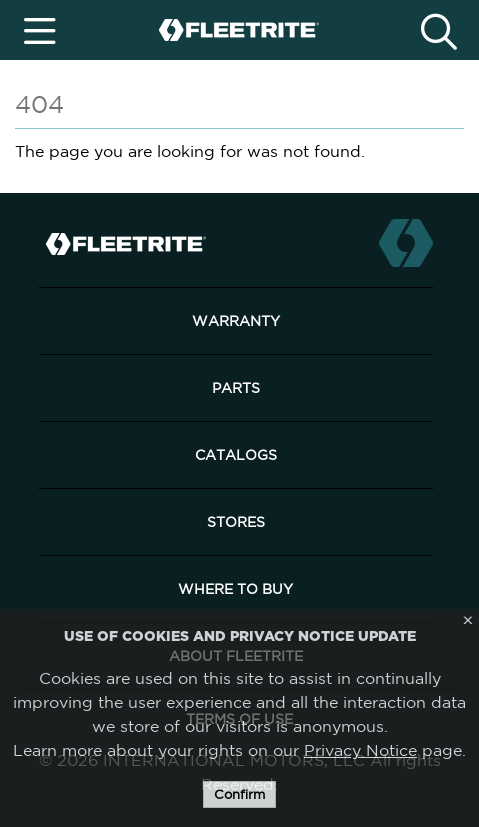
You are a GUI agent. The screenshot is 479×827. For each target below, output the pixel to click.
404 (39, 104)
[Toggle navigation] (40, 30)
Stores (236, 522)
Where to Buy (235, 589)
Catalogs (236, 455)
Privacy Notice (360, 750)
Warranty (236, 321)
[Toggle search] (439, 30)
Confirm (239, 794)
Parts (236, 388)
